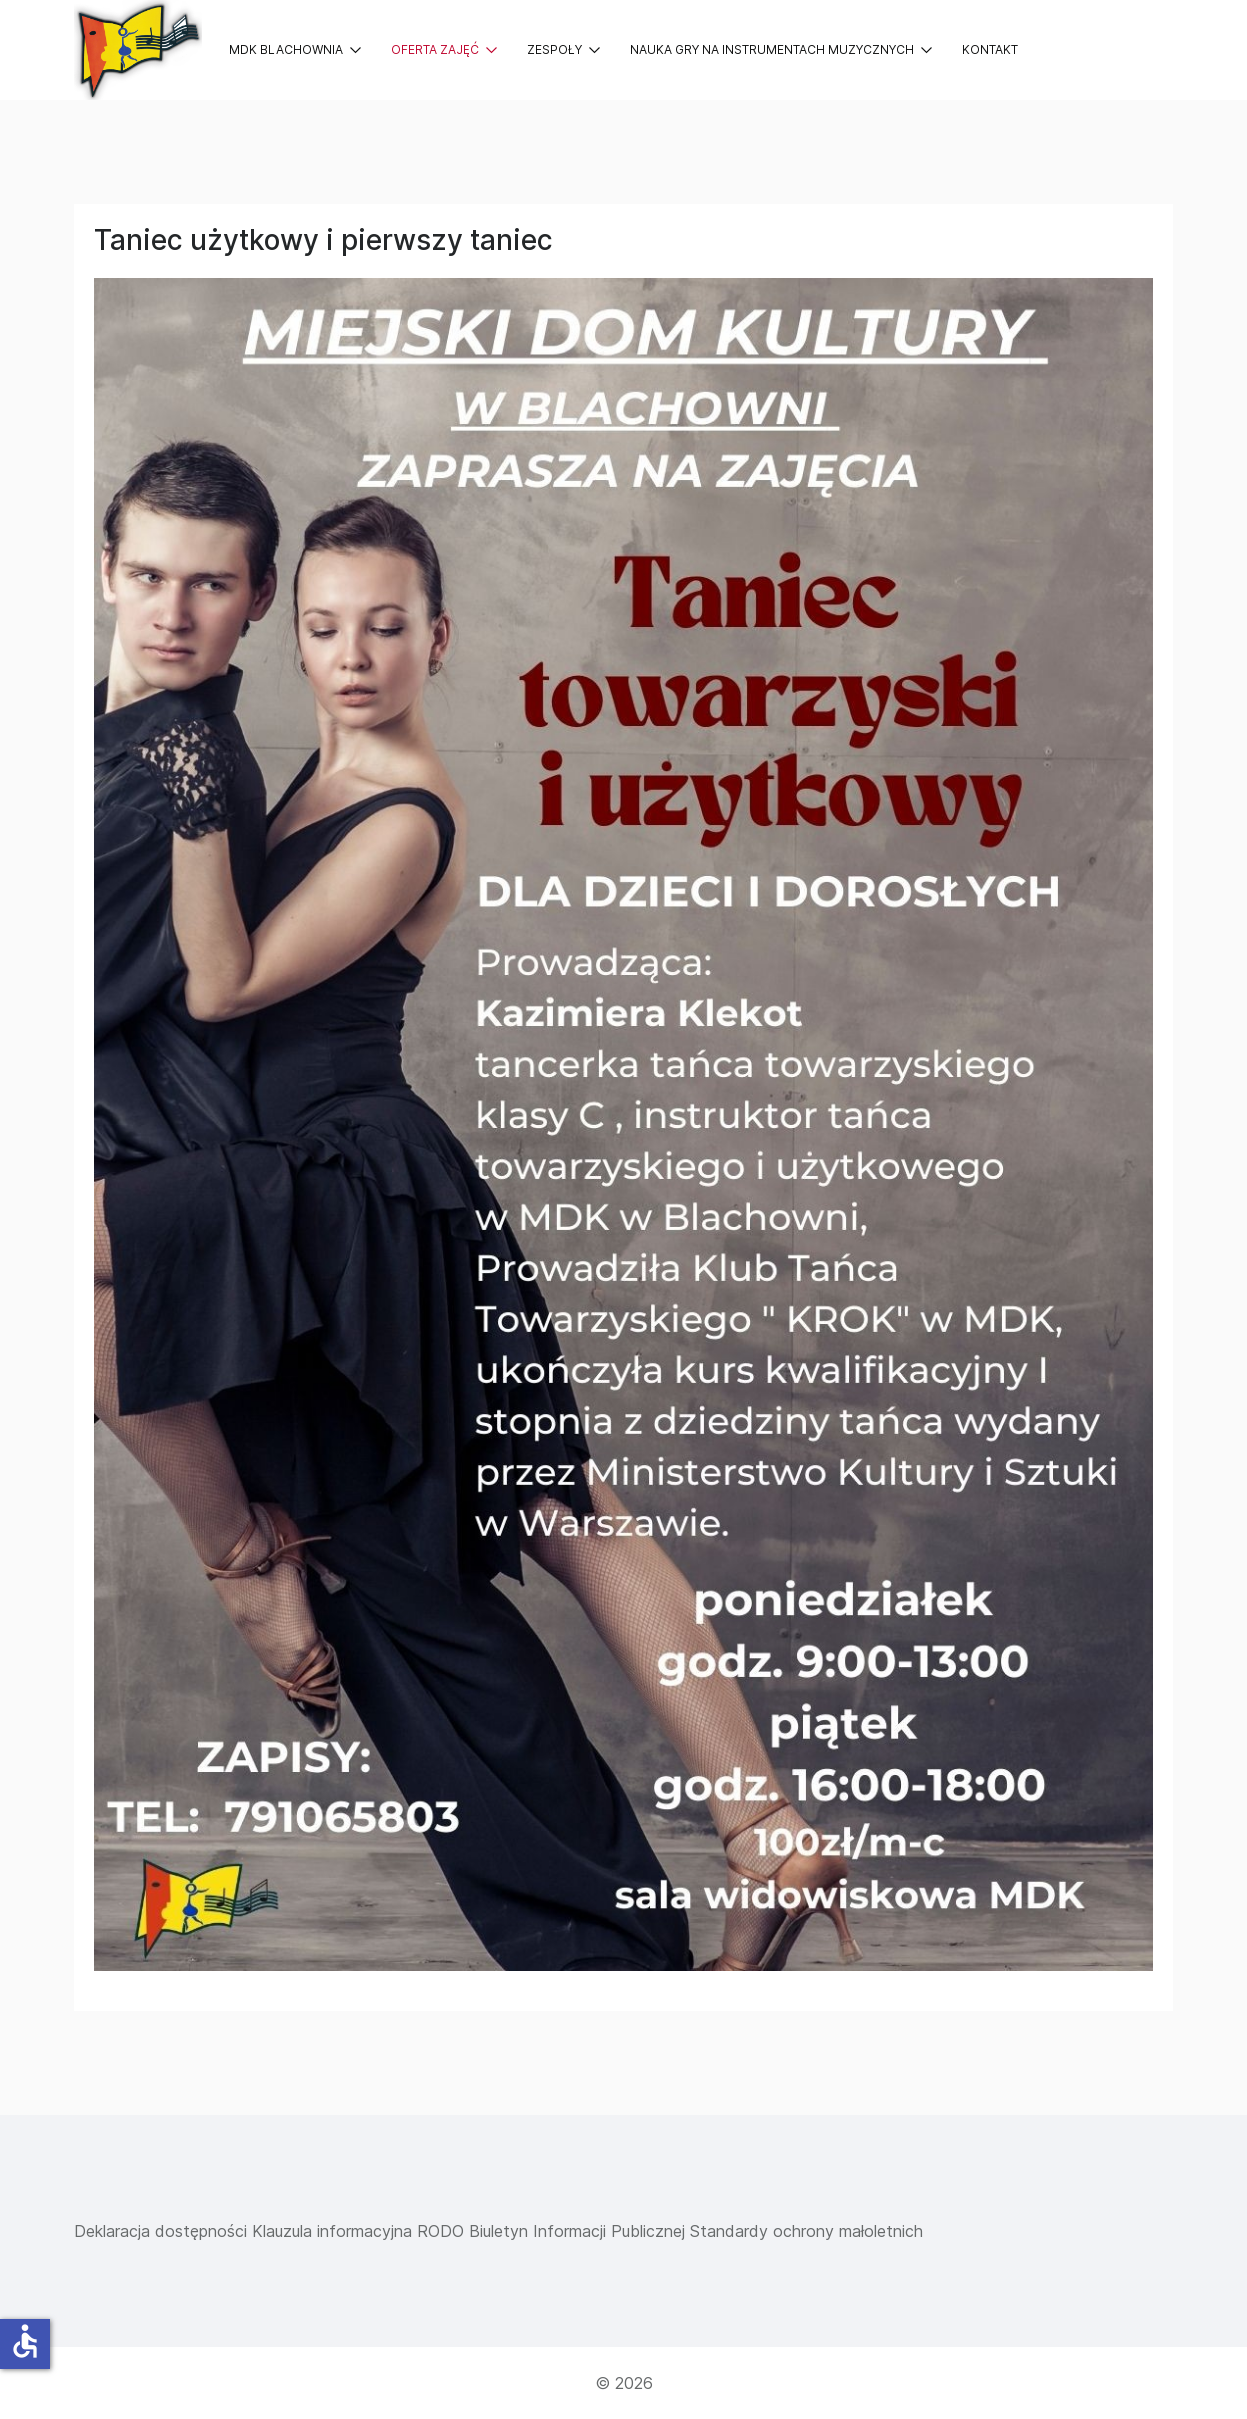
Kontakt (990, 49)
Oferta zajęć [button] (444, 49)
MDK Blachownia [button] (295, 49)
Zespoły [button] (563, 49)
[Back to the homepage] (138, 50)
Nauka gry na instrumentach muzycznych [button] (781, 49)
